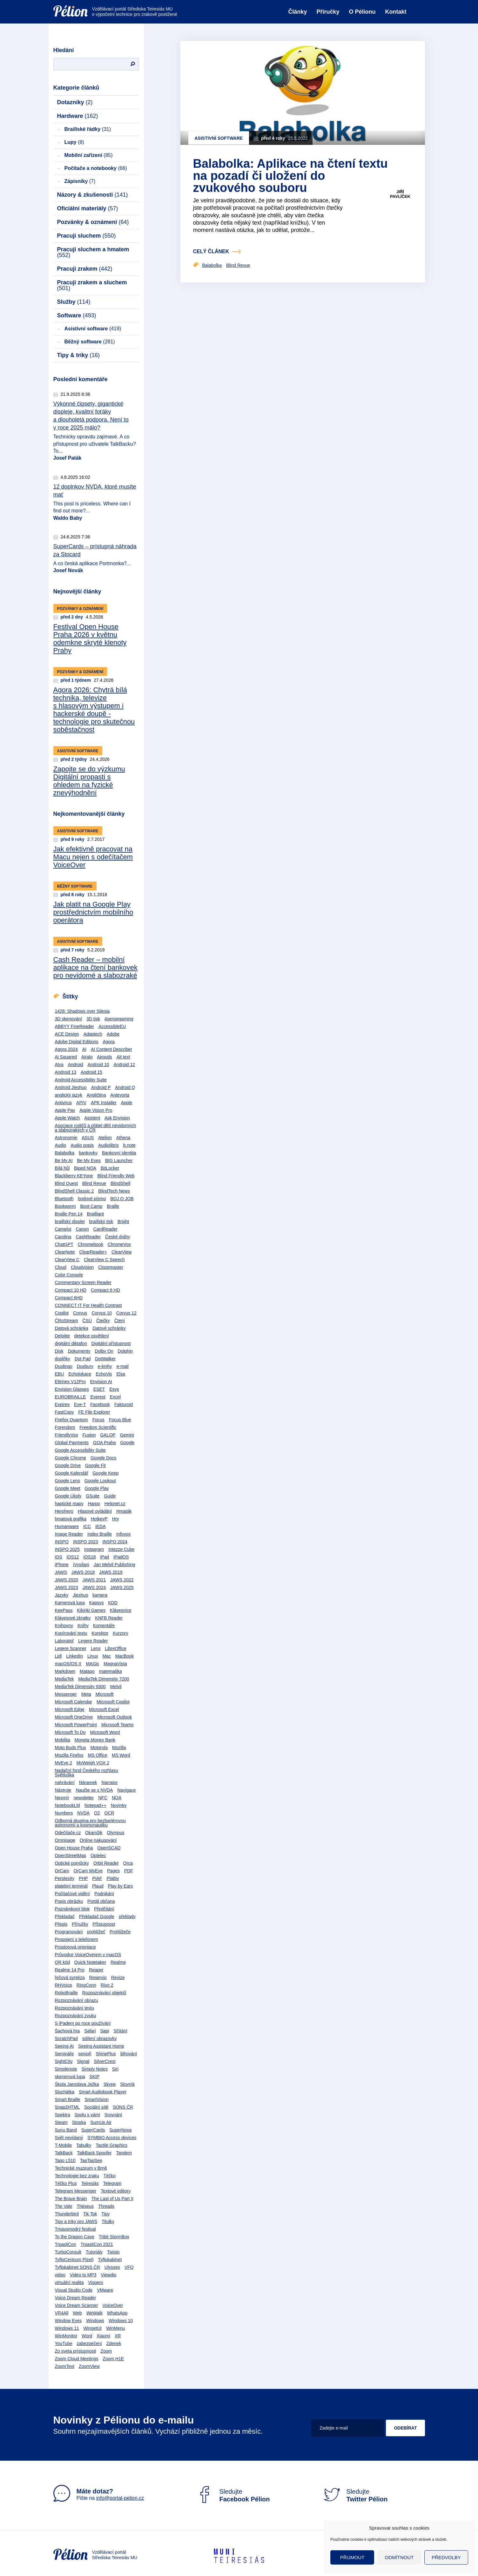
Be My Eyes (89, 1160)
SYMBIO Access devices (111, 2137)
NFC (102, 1797)
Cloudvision (82, 1267)
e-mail (123, 1366)
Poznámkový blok (72, 1908)
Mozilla (119, 1747)
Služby (74, 302)
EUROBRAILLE (70, 1396)
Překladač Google (96, 1916)
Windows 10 (121, 2320)
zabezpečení (89, 2343)
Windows (95, 2320)
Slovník (127, 2084)
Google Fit (95, 1465)
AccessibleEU (112, 1026)
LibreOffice (115, 1648)
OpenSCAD (108, 1847)
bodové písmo (92, 1198)
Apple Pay (65, 1110)
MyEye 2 (63, 1762)
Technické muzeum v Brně (81, 2168)
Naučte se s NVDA (94, 1790)
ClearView (121, 1251)
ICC (87, 1526)
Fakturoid (123, 1404)
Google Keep (105, 1473)
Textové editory (116, 2191)
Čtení (119, 1320)
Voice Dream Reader (75, 2297)
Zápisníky (80, 181)
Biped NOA (85, 1168)
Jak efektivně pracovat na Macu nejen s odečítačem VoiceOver (93, 857)
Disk (59, 1351)
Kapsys (96, 1602)
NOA (116, 1797)
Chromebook (90, 1244)
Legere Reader (93, 1640)
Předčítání (104, 1908)
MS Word (121, 1755)
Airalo (87, 1056)
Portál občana (101, 1901)
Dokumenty (79, 1351)
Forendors (65, 1427)
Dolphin (125, 1351)
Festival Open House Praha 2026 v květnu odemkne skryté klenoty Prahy (90, 638)
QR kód (62, 1962)
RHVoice (63, 1985)
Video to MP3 (83, 2274)
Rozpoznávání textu (74, 2008)
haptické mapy (69, 1503)
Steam (61, 2122)
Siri (115, 2069)
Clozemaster (110, 1267)
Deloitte (62, 1335)
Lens (95, 1648)
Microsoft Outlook (114, 1717)
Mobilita (62, 1739)
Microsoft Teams (117, 1724)
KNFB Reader (109, 1617)
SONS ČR (123, 2107)
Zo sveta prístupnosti (75, 2351)
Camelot (63, 1229)
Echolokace (79, 1373)
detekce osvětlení (91, 1335)
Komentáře (104, 1625)
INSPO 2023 (85, 1541)
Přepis (61, 1924)
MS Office (97, 1755)
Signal (83, 2061)
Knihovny (64, 1625)
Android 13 (66, 1072)
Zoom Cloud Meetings (76, 2358)
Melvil (116, 1686)
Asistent (92, 1117)
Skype (110, 2084)
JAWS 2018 (83, 1572)
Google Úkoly (68, 1495)
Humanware (67, 1526)
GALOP (107, 1434)
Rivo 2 (107, 1985)
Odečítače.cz (68, 1832)
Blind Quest (66, 1183)
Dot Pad (83, 1358)
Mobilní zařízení (88, 155)
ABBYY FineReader (74, 1026)
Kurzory (120, 1633)
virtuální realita (69, 2282)
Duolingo (63, 1366)
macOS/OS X (68, 1663)
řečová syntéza (70, 1977)
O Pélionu (362, 12)
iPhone (62, 1564)
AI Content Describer (111, 1049)
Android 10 (98, 1064)
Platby (113, 1878)
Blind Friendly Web (116, 1175)
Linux (92, 1656)
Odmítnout (399, 2557)
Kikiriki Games (91, 1610)
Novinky (119, 1805)
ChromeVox (119, 1244)
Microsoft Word (105, 1732)
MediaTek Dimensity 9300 (80, 1686)
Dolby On (104, 1351)
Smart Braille (67, 2099)
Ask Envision (117, 1117)
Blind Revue (94, 1183)
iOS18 (90, 1556)
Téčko (110, 2175)
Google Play (97, 1488)
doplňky (62, 1358)
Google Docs (103, 1457)
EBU (59, 1373)
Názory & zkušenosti (92, 195)
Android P (101, 1087)
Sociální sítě (96, 2107)
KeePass (64, 1610)
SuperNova (120, 2130)
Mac (106, 1656)
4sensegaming (118, 1018)
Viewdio (109, 2274)
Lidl (58, 1656)
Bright (123, 1221)
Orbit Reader (106, 1863)
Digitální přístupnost (111, 1343)
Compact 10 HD (71, 1290)
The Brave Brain (71, 2198)
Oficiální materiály (87, 208)
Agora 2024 (66, 1049)
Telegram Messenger (76, 2191)
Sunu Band (66, 2130)
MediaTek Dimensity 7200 (103, 1678)
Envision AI (101, 1381)
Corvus (80, 1312)
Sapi (104, 2030)
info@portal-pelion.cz (120, 2498)
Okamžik (93, 1832)
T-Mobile (63, 2145)
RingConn (86, 1985)
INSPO (62, 1541)
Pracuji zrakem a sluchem (92, 285)
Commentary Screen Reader (83, 1282)
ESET (99, 1389)
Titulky (108, 2221)
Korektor (99, 1633)
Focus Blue (120, 1419)
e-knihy (105, 1366)
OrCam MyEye (88, 1870)
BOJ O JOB (121, 1198)
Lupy (74, 142)
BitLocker (110, 1168)
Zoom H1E (113, 2358)
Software (76, 315)
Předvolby (446, 2557)
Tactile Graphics (111, 2145)
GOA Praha (104, 1442)
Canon (82, 1229)
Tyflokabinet (110, 2259)
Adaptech (93, 1034)
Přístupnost (103, 1924)
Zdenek (113, 2343)
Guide (110, 1495)
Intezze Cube (121, 1549)
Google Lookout (100, 1480)
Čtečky (103, 1320)
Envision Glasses (72, 1389)
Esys (114, 1389)
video (60, 2274)
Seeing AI (64, 2046)
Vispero (95, 2282)
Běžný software (89, 341)
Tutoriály (94, 2252)
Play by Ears (120, 1886)
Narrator (109, 1782)
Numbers (64, 1812)
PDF (128, 1870)
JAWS (61, 1572)
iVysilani (81, 1564)
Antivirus (63, 1102)
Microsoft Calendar (73, 1701)
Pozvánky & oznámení (93, 222)
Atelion (105, 1137)
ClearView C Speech (104, 1259)
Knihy (83, 1625)
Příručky (327, 12)
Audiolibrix (108, 1145)
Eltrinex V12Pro (70, 1381)
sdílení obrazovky (99, 2038)
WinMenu (115, 2328)
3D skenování (68, 1018)
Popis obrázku (69, 1901)
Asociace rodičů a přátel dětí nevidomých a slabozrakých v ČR (95, 1127)
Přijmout (352, 2557)
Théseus (85, 2206)
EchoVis (104, 1373)
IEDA (100, 1526)
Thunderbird (67, 2213)
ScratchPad (66, 2038)
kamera (99, 1595)
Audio (60, 1145)
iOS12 (73, 1556)
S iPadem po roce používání (83, 2023)
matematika (110, 1671)
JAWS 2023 (66, 1587)
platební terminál (71, 1886)
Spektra (62, 2114)
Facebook (100, 1404)
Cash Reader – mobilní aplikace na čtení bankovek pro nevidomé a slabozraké (95, 967)
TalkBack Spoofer (94, 2152)
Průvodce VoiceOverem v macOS (88, 1954)
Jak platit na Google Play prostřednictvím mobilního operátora (93, 912)
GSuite (92, 1495)
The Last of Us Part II (112, 2198)
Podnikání (104, 1893)
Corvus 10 (101, 1312)
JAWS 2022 (121, 1579)
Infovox (123, 1534)
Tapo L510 (65, 2160)
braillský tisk (101, 1221)
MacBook (124, 1656)
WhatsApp (117, 2313)
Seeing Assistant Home (101, 2046)
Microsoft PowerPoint (76, 1724)
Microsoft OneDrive (74, 1717)
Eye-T (80, 1404)
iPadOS (121, 1556)
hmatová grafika (71, 1518)
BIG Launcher (118, 1160)
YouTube (63, 2343)
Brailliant (95, 1213)
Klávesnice (120, 1610)
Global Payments (72, 1442)
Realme (118, 1962)
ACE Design (67, 1034)
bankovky (88, 1152)
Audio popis (82, 1145)
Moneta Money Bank (95, 1739)
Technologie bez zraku (77, 2175)
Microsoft (105, 1694)
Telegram (112, 2183)
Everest (97, 1396)
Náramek (88, 1782)
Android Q (125, 1087)
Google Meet (67, 1488)
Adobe (113, 1034)
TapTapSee (91, 2160)
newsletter (84, 1797)
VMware (105, 2290)
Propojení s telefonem (76, 1939)
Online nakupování (98, 1840)
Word (87, 2335)
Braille (113, 1206)
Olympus (115, 1832)
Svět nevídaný (69, 2137)
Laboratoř (64, 1640)
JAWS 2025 (121, 1587)
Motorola (98, 1747)
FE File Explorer (94, 1412)
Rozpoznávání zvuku (75, 2015)
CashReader (88, 1236)
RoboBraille (66, 1992)
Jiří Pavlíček (400, 194)
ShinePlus (106, 2053)
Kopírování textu (71, 1633)
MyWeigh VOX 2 (93, 1762)
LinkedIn (74, 1656)
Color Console (69, 1274)
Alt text (123, 1056)
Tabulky (83, 2145)
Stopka (79, 2122)
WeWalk (94, 2313)
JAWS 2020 (66, 1579)
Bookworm (65, 1206)
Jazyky (62, 1595)
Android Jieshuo (71, 1087)
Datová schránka (71, 1328)
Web (77, 2313)
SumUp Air (100, 2122)
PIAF (97, 1878)
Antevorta (119, 1095)
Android (75, 1064)
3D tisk (93, 1018)
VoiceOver (113, 2305)
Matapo (87, 1671)
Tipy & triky (78, 355)
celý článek (211, 251)
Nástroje (63, 1790)
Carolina (63, 1236)
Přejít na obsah (53, 2)
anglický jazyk (68, 1095)
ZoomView (89, 2366)
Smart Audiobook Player (102, 2091)
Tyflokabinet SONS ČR (77, 2267)
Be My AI (64, 1160)
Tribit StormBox (114, 2236)
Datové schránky (108, 1328)
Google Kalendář (71, 1473)
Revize (118, 1977)
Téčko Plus (66, 2183)
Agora (108, 1041)
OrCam (62, 1870)
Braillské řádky (87, 129)
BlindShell (120, 1183)
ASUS (88, 1137)
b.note (129, 1145)
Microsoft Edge (69, 1709)
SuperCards (93, 2130)
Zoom (106, 2351)
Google (127, 1442)
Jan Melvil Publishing (114, 1564)
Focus (98, 1419)
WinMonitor (66, 2335)
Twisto (113, 2252)
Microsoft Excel (104, 1709)
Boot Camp (91, 1206)
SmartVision (97, 2099)
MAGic (92, 1663)
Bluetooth (64, 1198)
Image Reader (69, 1534)
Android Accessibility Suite (81, 1079)
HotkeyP (99, 1518)
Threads (106, 2206)
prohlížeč (96, 1931)
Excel (115, 1396)
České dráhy (117, 1236)
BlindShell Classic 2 (74, 1190)
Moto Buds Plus (70, 1747)
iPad (104, 1556)
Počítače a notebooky (95, 168)
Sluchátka (64, 2091)
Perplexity (64, 1878)
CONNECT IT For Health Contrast (88, 1305)
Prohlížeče (120, 1931)
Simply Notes (94, 2069)
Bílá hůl (62, 1168)
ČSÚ (87, 1320)
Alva (59, 1064)
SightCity (64, 2061)
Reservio (98, 1977)
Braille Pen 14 (69, 1213)
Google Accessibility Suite (80, 1450)
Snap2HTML (67, 2107)
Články (297, 12)
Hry (115, 1518)
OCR (109, 1812)
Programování (69, 1931)
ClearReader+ (93, 1251)
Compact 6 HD (105, 1290)
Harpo (94, 1503)
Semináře (64, 2053)
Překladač (65, 1916)
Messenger (66, 1694)
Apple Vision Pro (95, 1110)
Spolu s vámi (87, 2114)
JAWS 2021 (94, 1579)
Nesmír (62, 1797)
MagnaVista (115, 1663)
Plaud (98, 1886)
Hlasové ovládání (95, 1511)
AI (84, 1049)
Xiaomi (103, 2335)
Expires (62, 1404)
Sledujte (233, 2495)
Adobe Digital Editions (76, 1041)
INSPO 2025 (67, 1549)
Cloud (61, 1267)
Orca (128, 1863)
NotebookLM (67, 1805)
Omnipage (65, 1840)
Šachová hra (67, 2030)
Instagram (94, 1549)
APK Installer (104, 1102)
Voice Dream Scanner (76, 2305)
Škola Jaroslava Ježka (77, 2084)
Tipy (105, 2213)
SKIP (94, 2076)
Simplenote (66, 2069)
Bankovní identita (119, 1152)
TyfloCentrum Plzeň (74, 2259)
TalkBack (64, 2152)
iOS (58, 1556)
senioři (84, 2053)
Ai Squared (66, 1056)
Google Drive (68, 1465)
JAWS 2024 (94, 1587)
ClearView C (67, 1259)
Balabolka (65, 1152)
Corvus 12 (126, 1312)
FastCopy (64, 1412)
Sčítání (120, 2030)
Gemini (127, 1434)
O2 (97, 1812)
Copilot (62, 1312)
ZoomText (64, 2366)
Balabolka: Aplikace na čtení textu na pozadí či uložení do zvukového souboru (290, 175)
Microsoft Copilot (113, 1701)
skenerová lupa (70, 2076)
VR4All (62, 2313)
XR (118, 2335)
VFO (129, 2267)
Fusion (89, 1434)
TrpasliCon (65, 2244)
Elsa (120, 1373)
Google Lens (67, 1480)
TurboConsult (68, 2252)
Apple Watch (67, 1117)
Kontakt (396, 12)
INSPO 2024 (114, 1541)
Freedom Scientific (97, 1427)
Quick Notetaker (90, 1962)
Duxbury (85, 1366)
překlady (127, 1916)
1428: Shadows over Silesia (82, 1011)
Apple (126, 1102)
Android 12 (124, 1064)
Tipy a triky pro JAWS (76, 2221)
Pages (113, 1870)
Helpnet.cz (114, 1503)
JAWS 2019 (110, 1572)
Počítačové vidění (72, 1893)
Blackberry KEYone (74, 1175)
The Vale (63, 2206)
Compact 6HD (69, 1297)
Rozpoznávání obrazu (76, 2000)
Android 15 (91, 1072)
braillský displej (70, 1221)
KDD (113, 1602)
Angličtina (96, 1095)
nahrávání (65, 1782)
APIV (81, 1102)
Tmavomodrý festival (75, 2229)
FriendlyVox (66, 1434)
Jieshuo (80, 1595)
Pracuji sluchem (86, 236)
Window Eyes (68, 2320)
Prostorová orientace (75, 1947)
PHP (83, 1878)
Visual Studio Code (74, 2290)
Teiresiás (90, 2183)
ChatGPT (64, 1244)
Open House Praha (74, 1847)
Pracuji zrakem (84, 269)
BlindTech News (114, 1190)
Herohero (64, 1511)
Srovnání (113, 2114)
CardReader (105, 1229)
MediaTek (64, 1678)
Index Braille (99, 1534)
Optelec (98, 1855)
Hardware (77, 116)
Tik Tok (90, 2213)
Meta (86, 1694)
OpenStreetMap (70, 1855)
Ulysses (112, 2267)
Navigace (126, 1790)
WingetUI (93, 2328)
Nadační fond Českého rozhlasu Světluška (86, 1772)
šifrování (128, 2053)
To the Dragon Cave (75, 2236)
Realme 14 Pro (69, 1969)
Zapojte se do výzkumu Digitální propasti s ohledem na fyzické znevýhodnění (89, 781)
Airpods (104, 1056)
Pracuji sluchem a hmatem (93, 252)
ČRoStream (66, 1320)
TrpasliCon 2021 (97, 2244)
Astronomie (66, 1137)
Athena (123, 1137)
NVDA (83, 1812)
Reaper (96, 1969)
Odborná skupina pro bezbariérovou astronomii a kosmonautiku (90, 1823)
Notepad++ (95, 1805)
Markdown (65, 1671)
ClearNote (65, 1251)
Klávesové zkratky (73, 1617)
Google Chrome (70, 1457)
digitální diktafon (71, 1343)
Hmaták (123, 1511)
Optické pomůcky (72, 1863)
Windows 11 (67, 2328)
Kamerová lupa (70, 1602)
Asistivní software (92, 328)
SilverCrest (104, 2061)
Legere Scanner (71, 1648)
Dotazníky (75, 102)
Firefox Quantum (71, 1419)
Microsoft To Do (70, 1732)
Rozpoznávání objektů (104, 1992)
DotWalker (105, 1358)
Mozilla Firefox (69, 1755)
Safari (90, 2030)
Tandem (124, 2152)
